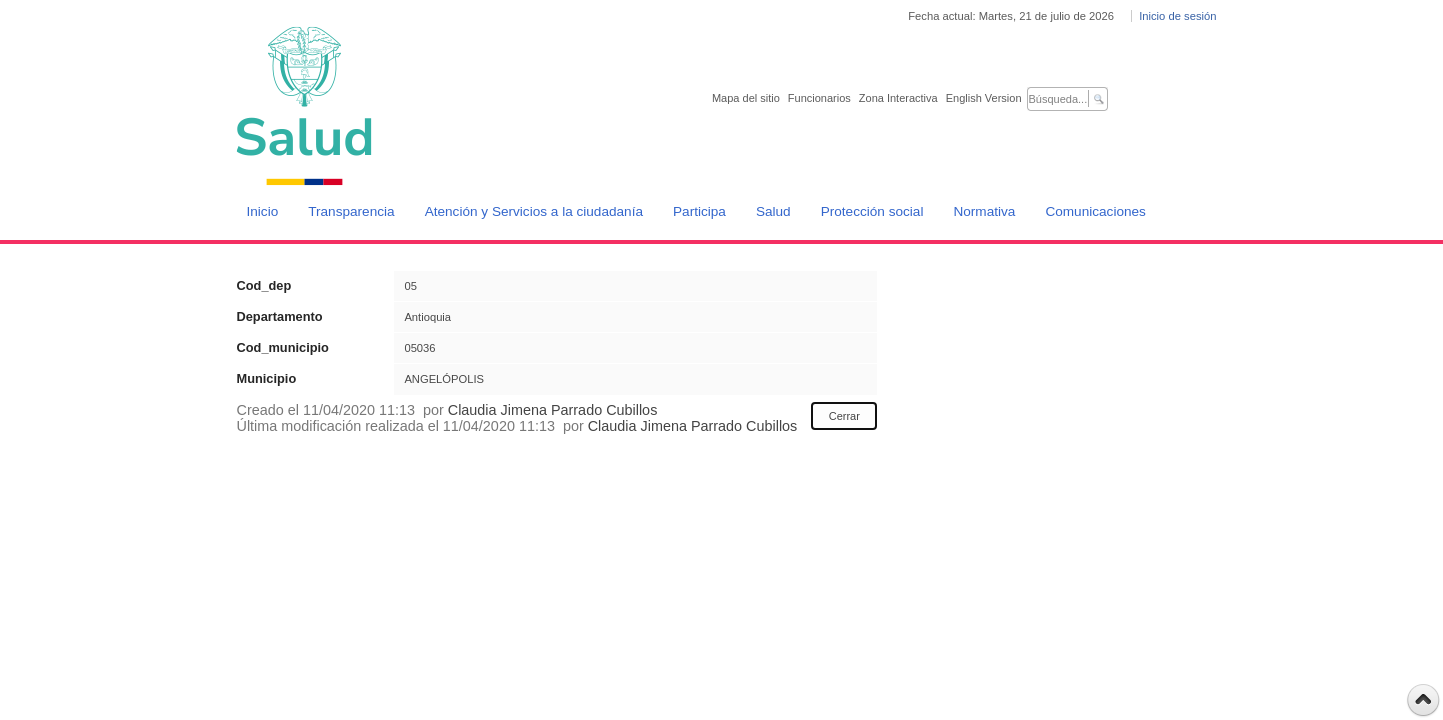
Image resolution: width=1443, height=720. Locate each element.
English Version (984, 98)
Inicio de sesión (1177, 16)
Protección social (872, 211)
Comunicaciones (1095, 211)
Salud (773, 211)
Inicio (263, 211)
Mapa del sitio (746, 98)
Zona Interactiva (898, 98)
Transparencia (351, 211)
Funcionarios (819, 98)
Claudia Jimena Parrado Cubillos (553, 410)
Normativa (984, 211)
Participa (699, 211)
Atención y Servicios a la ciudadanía (534, 211)
